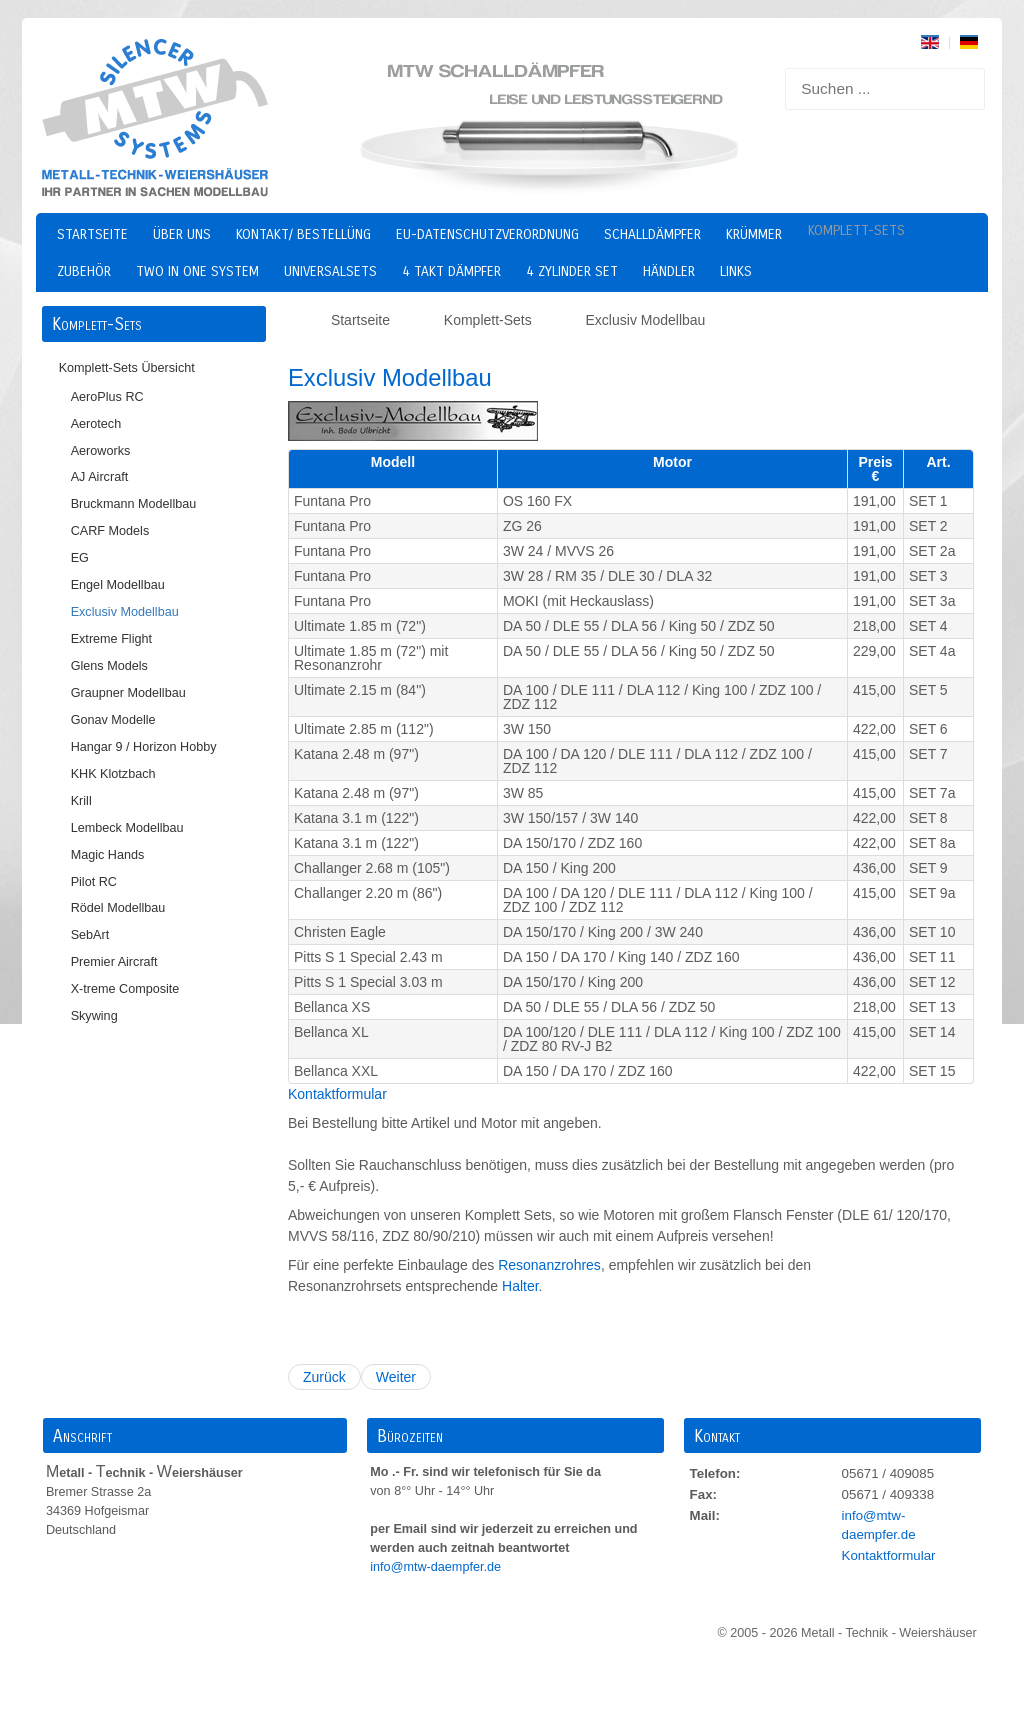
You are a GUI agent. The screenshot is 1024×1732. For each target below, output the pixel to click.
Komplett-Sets (856, 230)
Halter (520, 1286)
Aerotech (96, 424)
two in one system (197, 271)
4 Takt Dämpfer (451, 271)
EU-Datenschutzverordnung (487, 234)
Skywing (94, 1016)
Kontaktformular (337, 1094)
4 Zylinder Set (572, 271)
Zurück (324, 1377)
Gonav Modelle (113, 720)
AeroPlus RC (107, 397)
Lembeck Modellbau (127, 828)
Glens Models (109, 666)
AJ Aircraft (100, 477)
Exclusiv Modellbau (125, 612)
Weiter (396, 1377)
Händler (669, 271)
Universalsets (330, 271)
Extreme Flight (111, 639)
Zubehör (84, 271)
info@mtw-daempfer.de (437, 1567)
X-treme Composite (125, 989)
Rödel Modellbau (118, 908)
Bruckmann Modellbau (134, 504)
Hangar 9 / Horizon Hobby (144, 747)
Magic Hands (108, 855)
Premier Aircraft (114, 962)
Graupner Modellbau (128, 693)
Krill (81, 801)
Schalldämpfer (652, 234)
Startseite (92, 234)
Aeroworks (101, 451)
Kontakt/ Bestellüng (303, 234)
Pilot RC (94, 882)
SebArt (90, 935)
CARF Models (110, 531)
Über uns (182, 234)
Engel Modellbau (118, 585)
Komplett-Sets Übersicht (127, 368)
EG (80, 558)
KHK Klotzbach (113, 774)
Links (736, 271)
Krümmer (754, 234)
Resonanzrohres (549, 1265)
